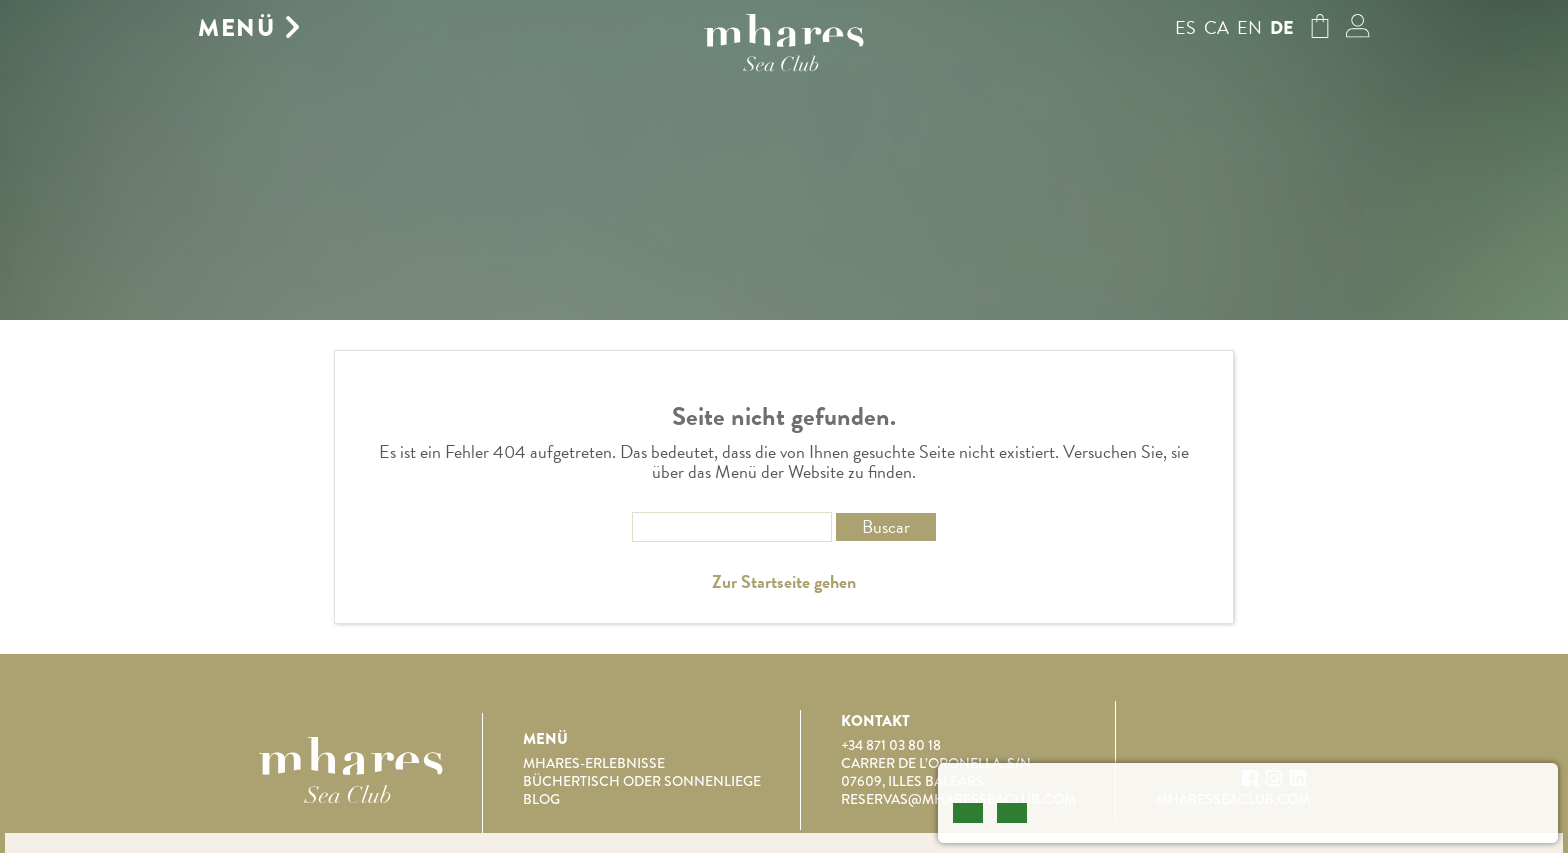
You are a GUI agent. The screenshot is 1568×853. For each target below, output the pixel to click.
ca (1216, 27)
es (1185, 27)
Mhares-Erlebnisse (594, 763)
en (1249, 27)
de (1282, 28)
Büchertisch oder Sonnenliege (642, 781)
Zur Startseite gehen (784, 582)
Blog (541, 799)
